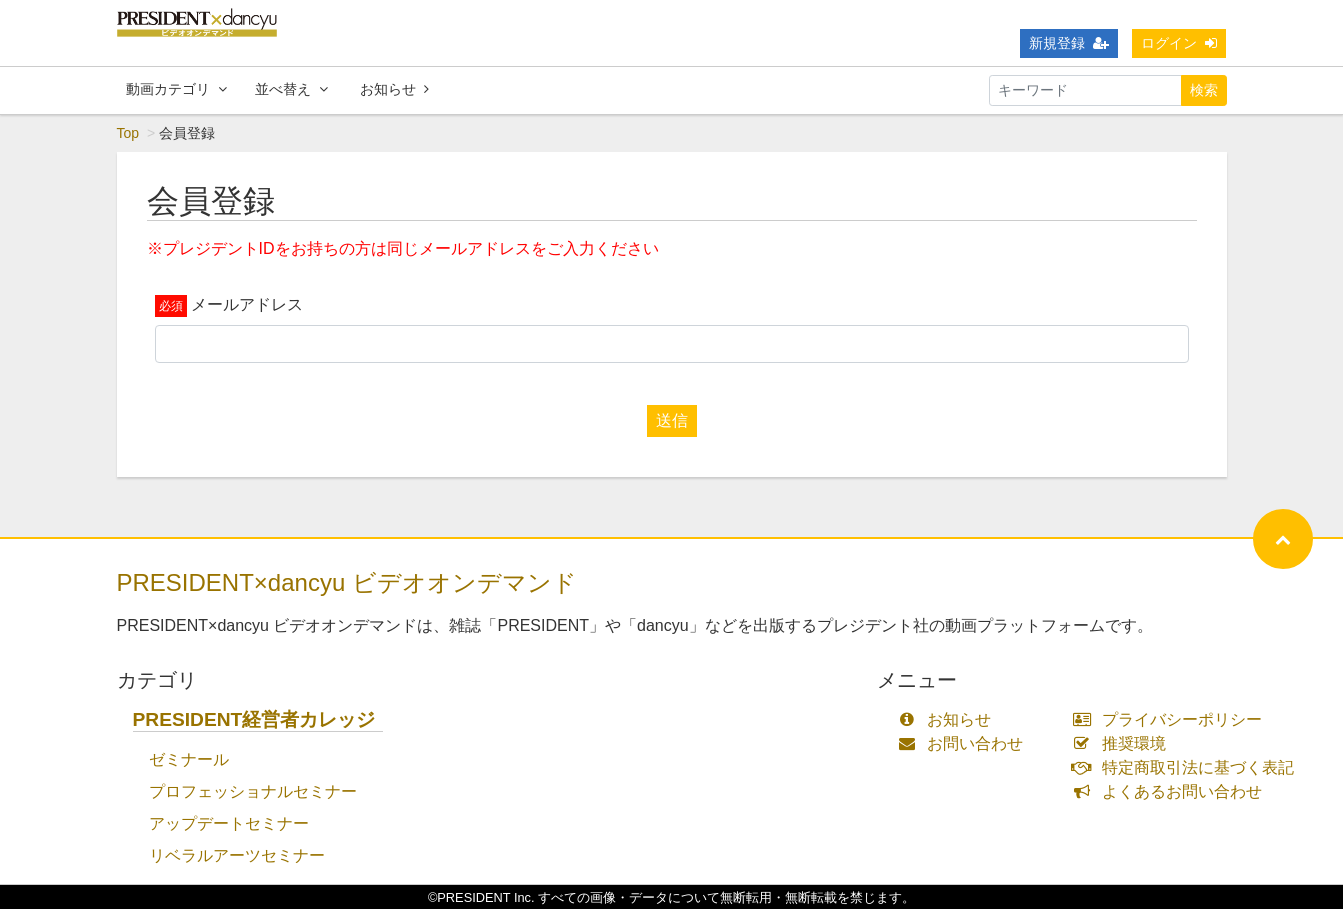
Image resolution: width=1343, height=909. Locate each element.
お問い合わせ (965, 743)
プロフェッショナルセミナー (253, 791)
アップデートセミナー (229, 823)
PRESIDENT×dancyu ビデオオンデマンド (347, 582)
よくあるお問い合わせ (1171, 791)
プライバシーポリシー (1171, 719)
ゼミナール (189, 759)
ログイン (1179, 43)
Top (128, 133)
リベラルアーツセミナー (237, 855)
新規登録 (1069, 43)
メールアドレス (247, 304)
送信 (672, 420)
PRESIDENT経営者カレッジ (254, 719)
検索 (1204, 90)
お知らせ (394, 89)
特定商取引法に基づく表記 (1187, 767)
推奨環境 (1123, 743)
